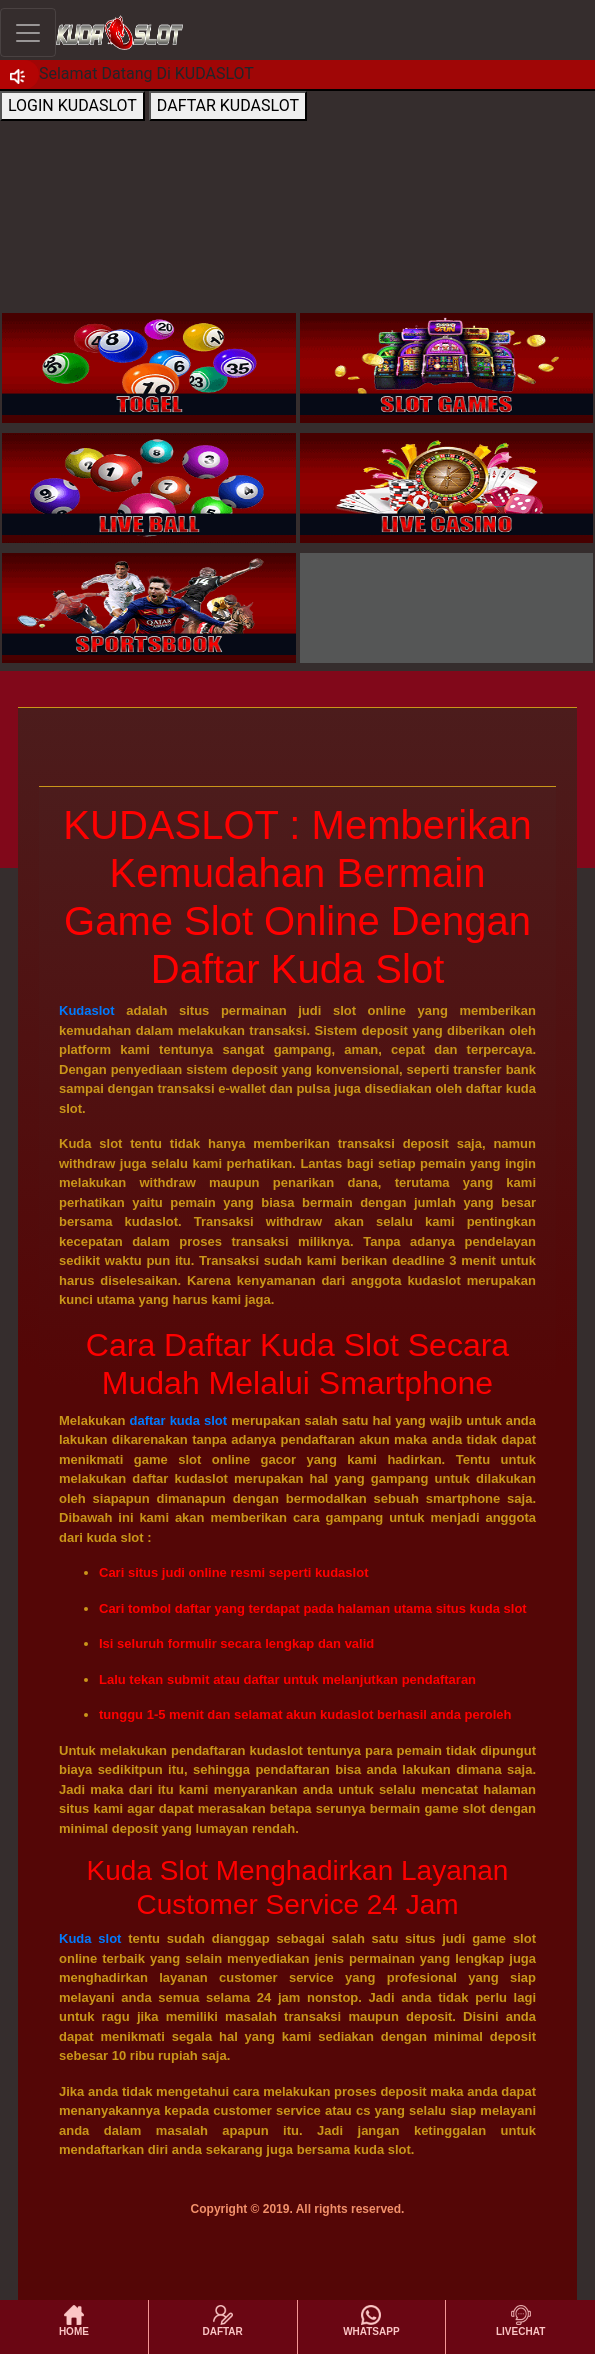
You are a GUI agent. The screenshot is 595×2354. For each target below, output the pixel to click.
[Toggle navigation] (28, 32)
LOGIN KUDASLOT (72, 105)
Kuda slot (90, 1938)
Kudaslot (87, 1010)
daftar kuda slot (179, 1420)
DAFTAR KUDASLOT (228, 105)
